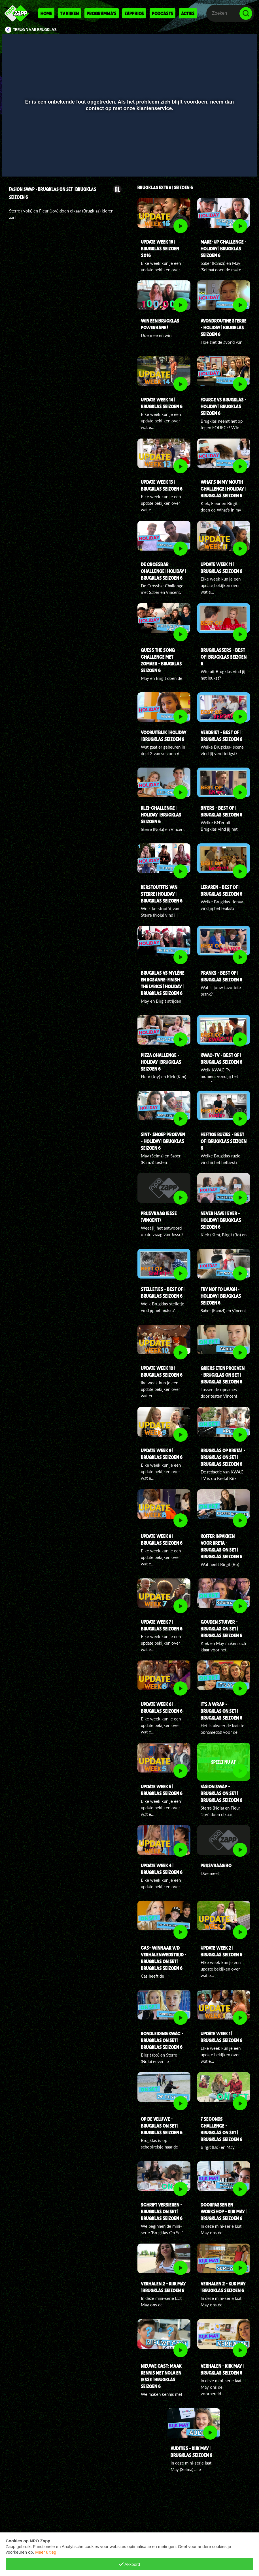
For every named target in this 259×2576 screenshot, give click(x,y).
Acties (188, 13)
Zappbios (134, 13)
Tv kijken (69, 13)
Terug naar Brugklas (35, 29)
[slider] (128, 152)
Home (46, 13)
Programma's (101, 13)
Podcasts (162, 13)
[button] (13, 164)
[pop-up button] (233, 164)
